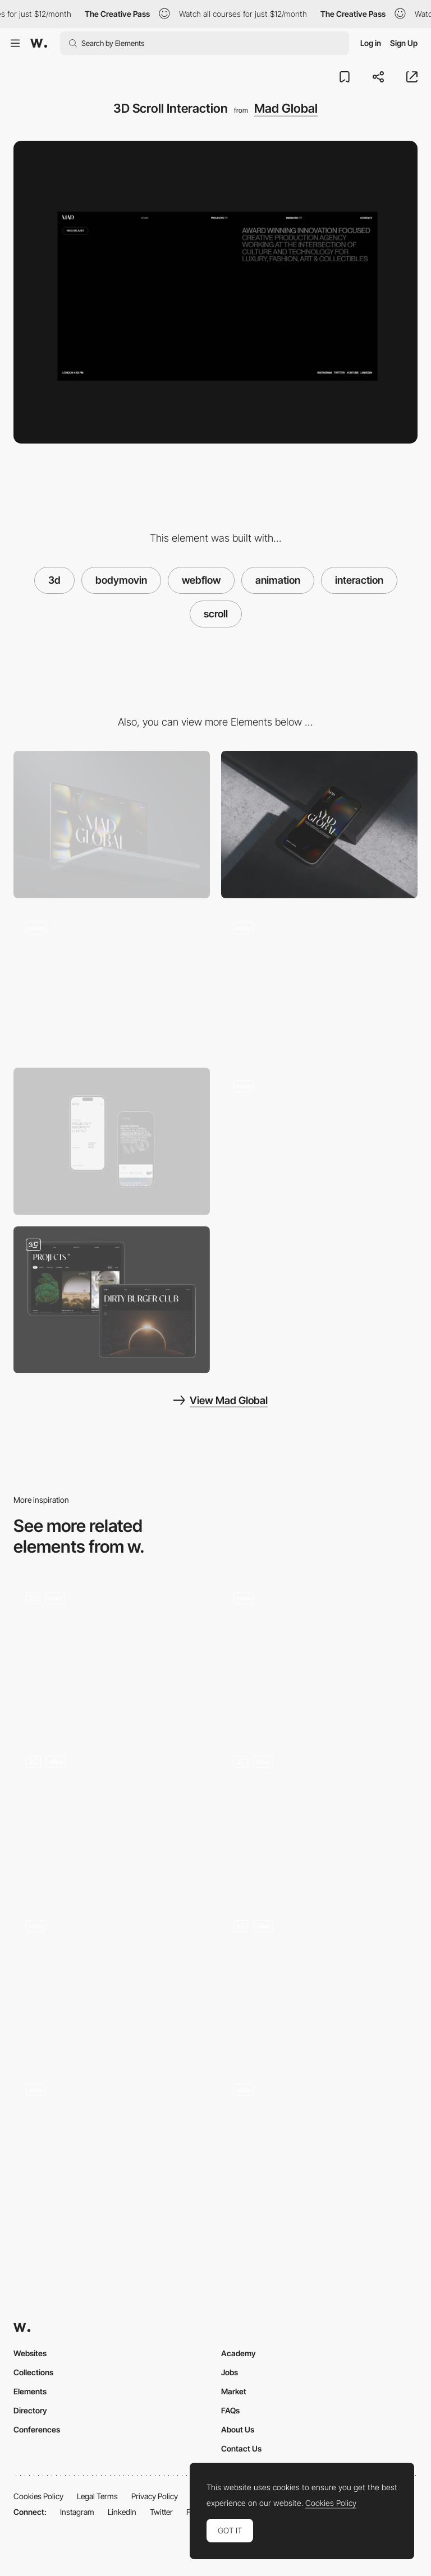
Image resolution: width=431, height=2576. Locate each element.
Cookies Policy (38, 2496)
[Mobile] (319, 824)
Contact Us (241, 2448)
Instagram (77, 2512)
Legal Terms (97, 2496)
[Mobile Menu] (111, 1141)
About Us (237, 2429)
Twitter (161, 2512)
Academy (238, 2353)
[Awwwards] (38, 43)
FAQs (230, 2410)
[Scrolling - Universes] (111, 1817)
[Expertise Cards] (319, 1981)
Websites (30, 2353)
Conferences (36, 2429)
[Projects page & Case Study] (111, 1300)
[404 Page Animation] (319, 1141)
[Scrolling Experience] (111, 1981)
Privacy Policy (154, 2496)
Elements (30, 2391)
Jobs (229, 2372)
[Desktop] (111, 824)
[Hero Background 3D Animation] (111, 983)
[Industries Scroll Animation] (319, 1652)
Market (233, 2391)
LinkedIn (122, 2512)
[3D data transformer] (111, 2145)
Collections (33, 2372)
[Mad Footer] (319, 983)
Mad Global (286, 108)
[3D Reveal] (319, 2145)
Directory (30, 2410)
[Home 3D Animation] (319, 1817)
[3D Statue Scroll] (111, 1652)
